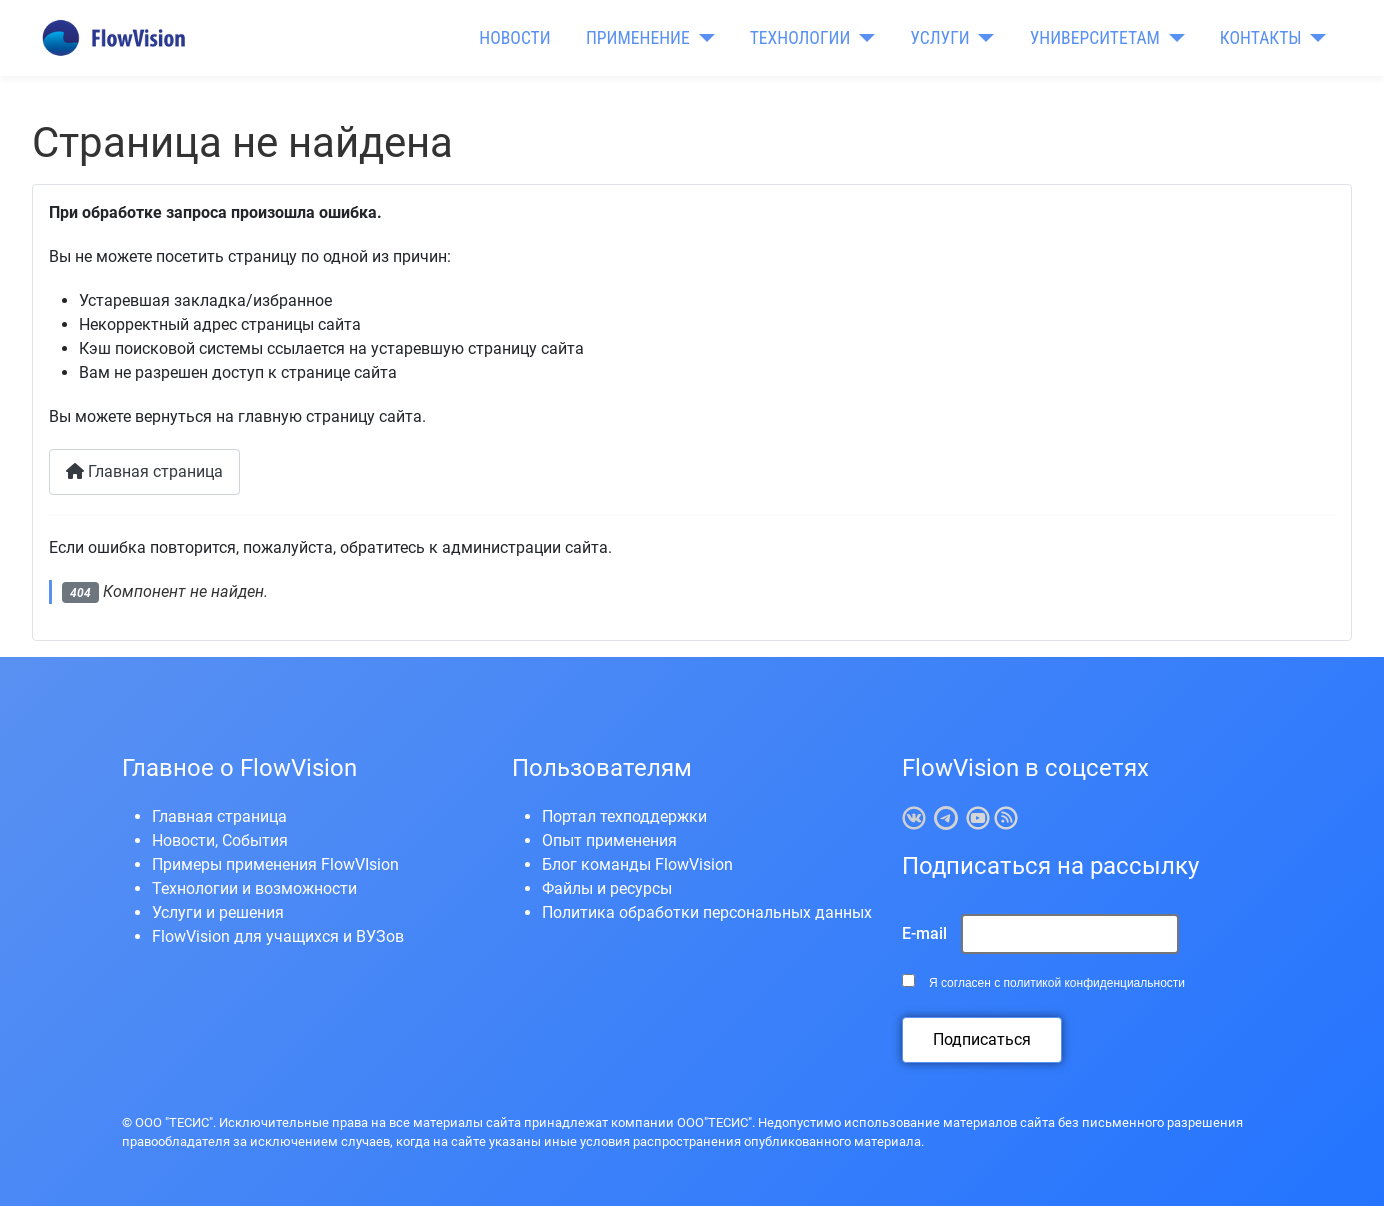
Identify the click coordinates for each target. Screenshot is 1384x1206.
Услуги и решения (218, 912)
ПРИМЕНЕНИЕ (638, 38)
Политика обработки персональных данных (707, 912)
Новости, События (220, 840)
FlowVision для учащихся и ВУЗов (278, 936)
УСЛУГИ (939, 38)
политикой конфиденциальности (1094, 983)
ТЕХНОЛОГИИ (800, 38)
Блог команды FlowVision (637, 864)
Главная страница (144, 471)
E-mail (924, 933)
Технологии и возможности (254, 888)
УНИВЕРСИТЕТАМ (1095, 38)
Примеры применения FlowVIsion (275, 864)
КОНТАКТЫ (1261, 38)
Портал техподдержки (624, 816)
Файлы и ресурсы (607, 888)
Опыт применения (609, 840)
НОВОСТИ (514, 38)
